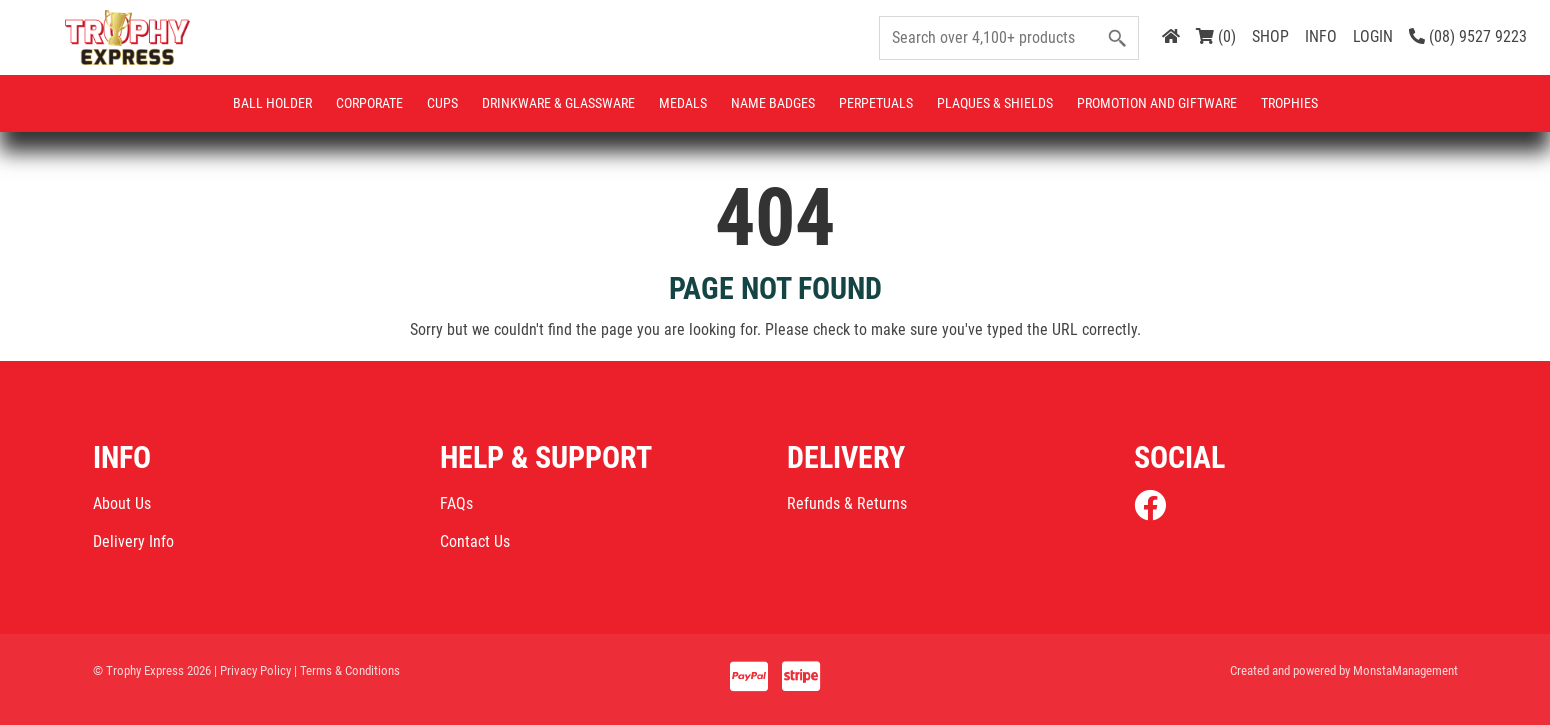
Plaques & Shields (995, 103)
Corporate (369, 103)
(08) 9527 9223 (1468, 36)
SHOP (1270, 36)
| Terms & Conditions (347, 670)
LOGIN (1373, 36)
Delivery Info (133, 541)
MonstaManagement (1405, 670)
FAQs (456, 503)
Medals (683, 103)
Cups (442, 103)
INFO (1321, 36)
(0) (1216, 36)
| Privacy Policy (252, 670)
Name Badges (773, 103)
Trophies (1289, 103)
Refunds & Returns (847, 503)
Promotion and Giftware (1157, 103)
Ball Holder (272, 103)
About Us (122, 503)
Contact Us (475, 541)
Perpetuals (876, 103)
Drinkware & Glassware (558, 103)
